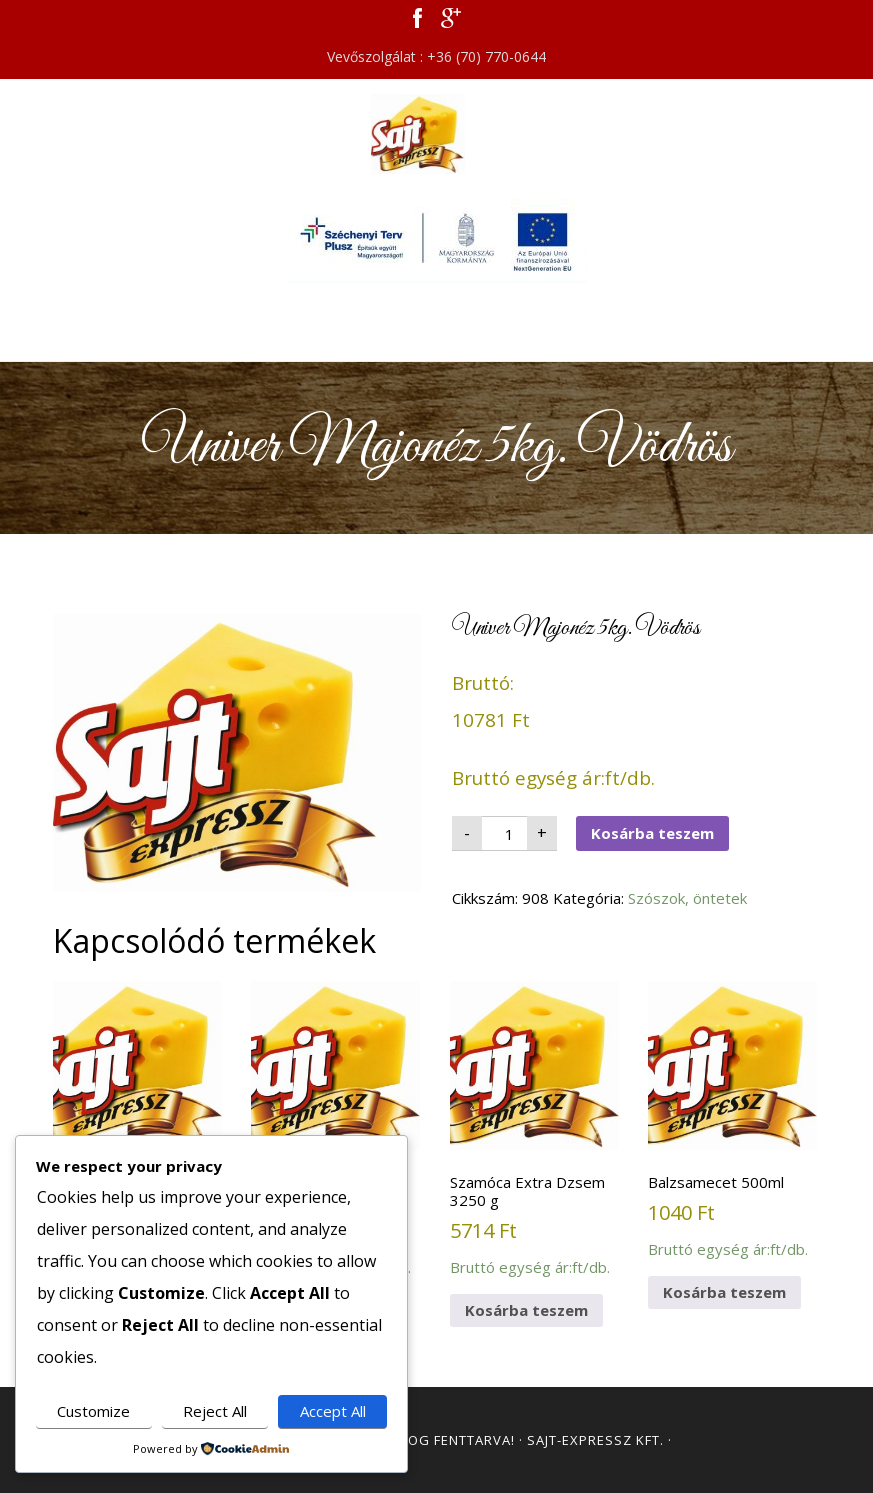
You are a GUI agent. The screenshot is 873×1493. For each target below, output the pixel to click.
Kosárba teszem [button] (526, 1310)
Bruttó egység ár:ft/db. (137, 1120)
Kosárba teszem (652, 833)
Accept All (333, 1411)
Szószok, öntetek (687, 898)
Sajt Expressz (437, 134)
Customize (93, 1411)
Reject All (215, 1411)
